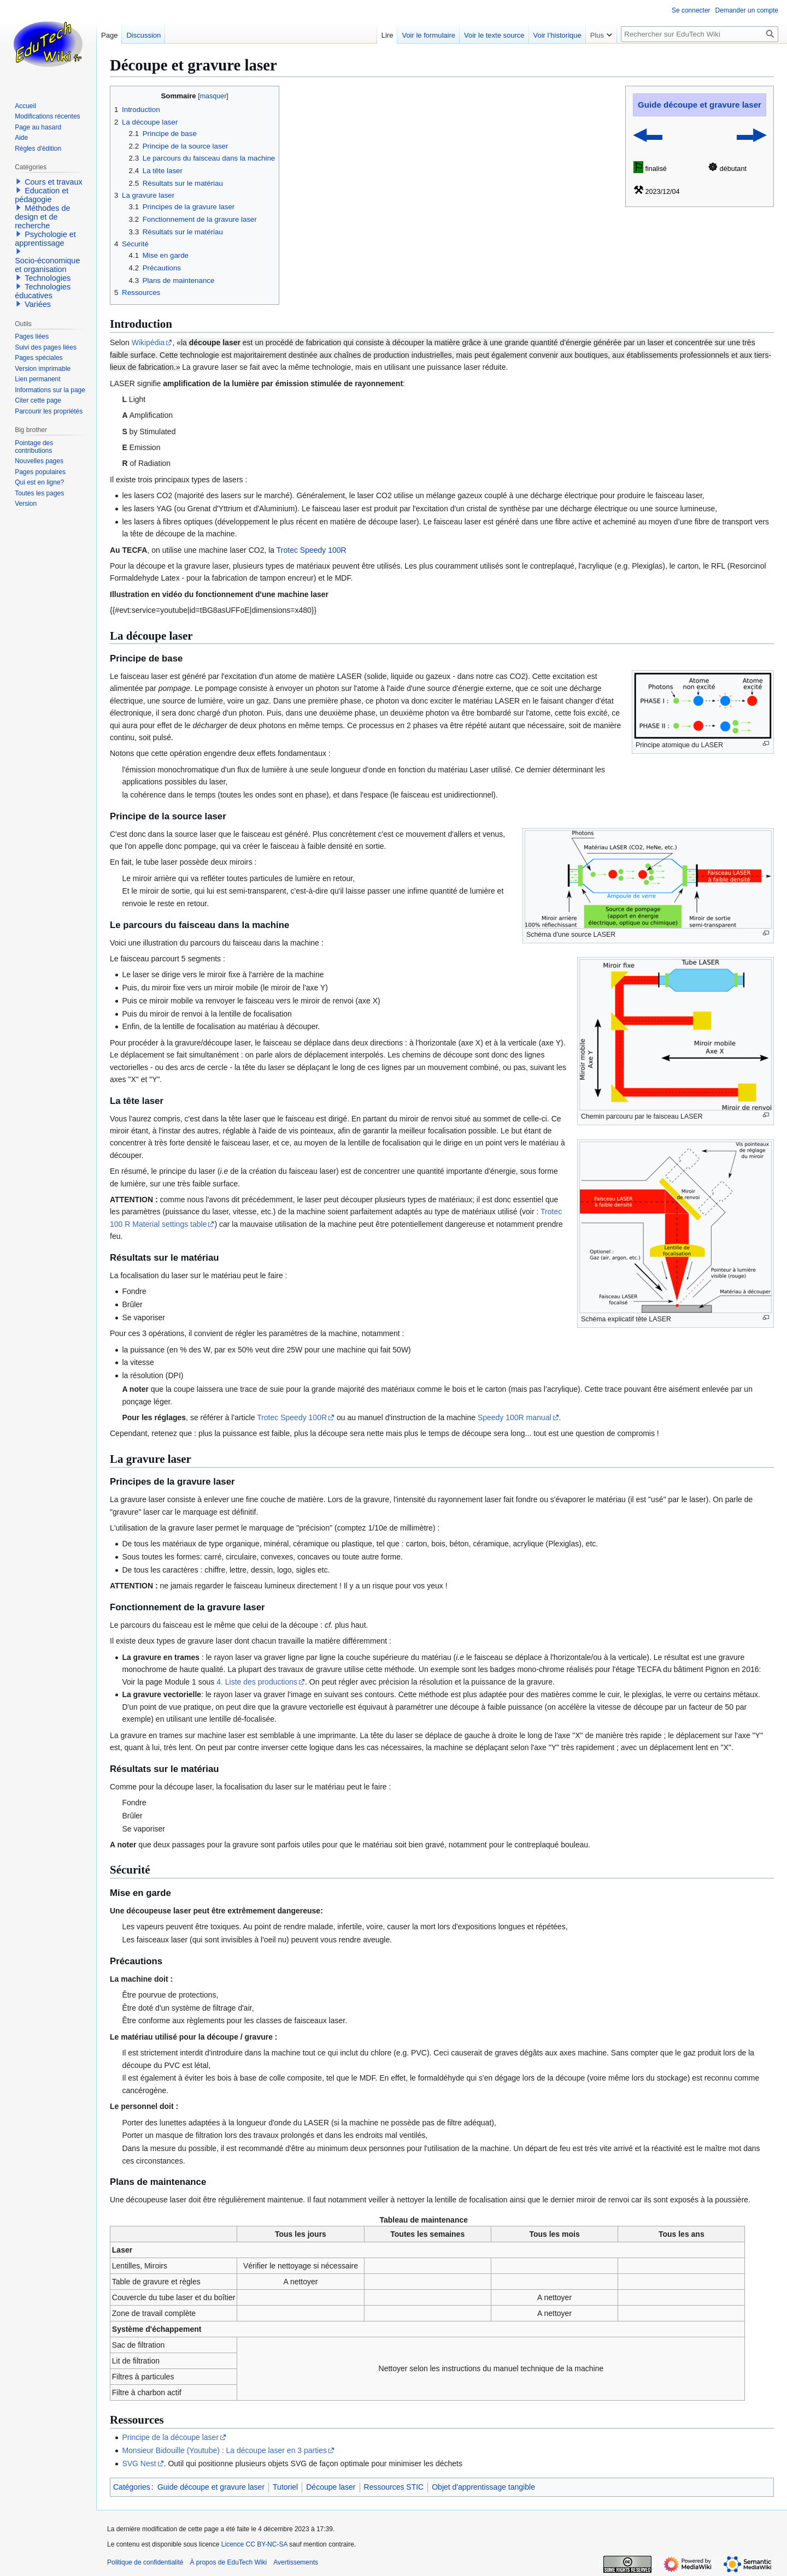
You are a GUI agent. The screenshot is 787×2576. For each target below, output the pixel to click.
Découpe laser (330, 2487)
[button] (18, 181)
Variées (38, 304)
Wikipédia (148, 342)
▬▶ (751, 134)
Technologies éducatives (43, 291)
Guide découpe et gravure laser (699, 104)
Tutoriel (285, 2487)
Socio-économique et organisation (47, 265)
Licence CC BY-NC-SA (254, 2544)
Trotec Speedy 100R (311, 550)
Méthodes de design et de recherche (42, 217)
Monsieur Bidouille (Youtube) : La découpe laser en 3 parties (224, 2450)
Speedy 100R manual (514, 1417)
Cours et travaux (54, 182)
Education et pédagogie (41, 195)
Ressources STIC (394, 2487)
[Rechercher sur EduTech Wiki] (699, 34)
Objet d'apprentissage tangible (483, 2487)
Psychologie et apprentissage (45, 238)
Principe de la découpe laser (170, 2437)
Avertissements (295, 2562)
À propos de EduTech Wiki (228, 2562)
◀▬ (647, 134)
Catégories (131, 2487)
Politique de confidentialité (145, 2562)
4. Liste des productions (256, 1681)
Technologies (48, 278)
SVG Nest (139, 2463)
